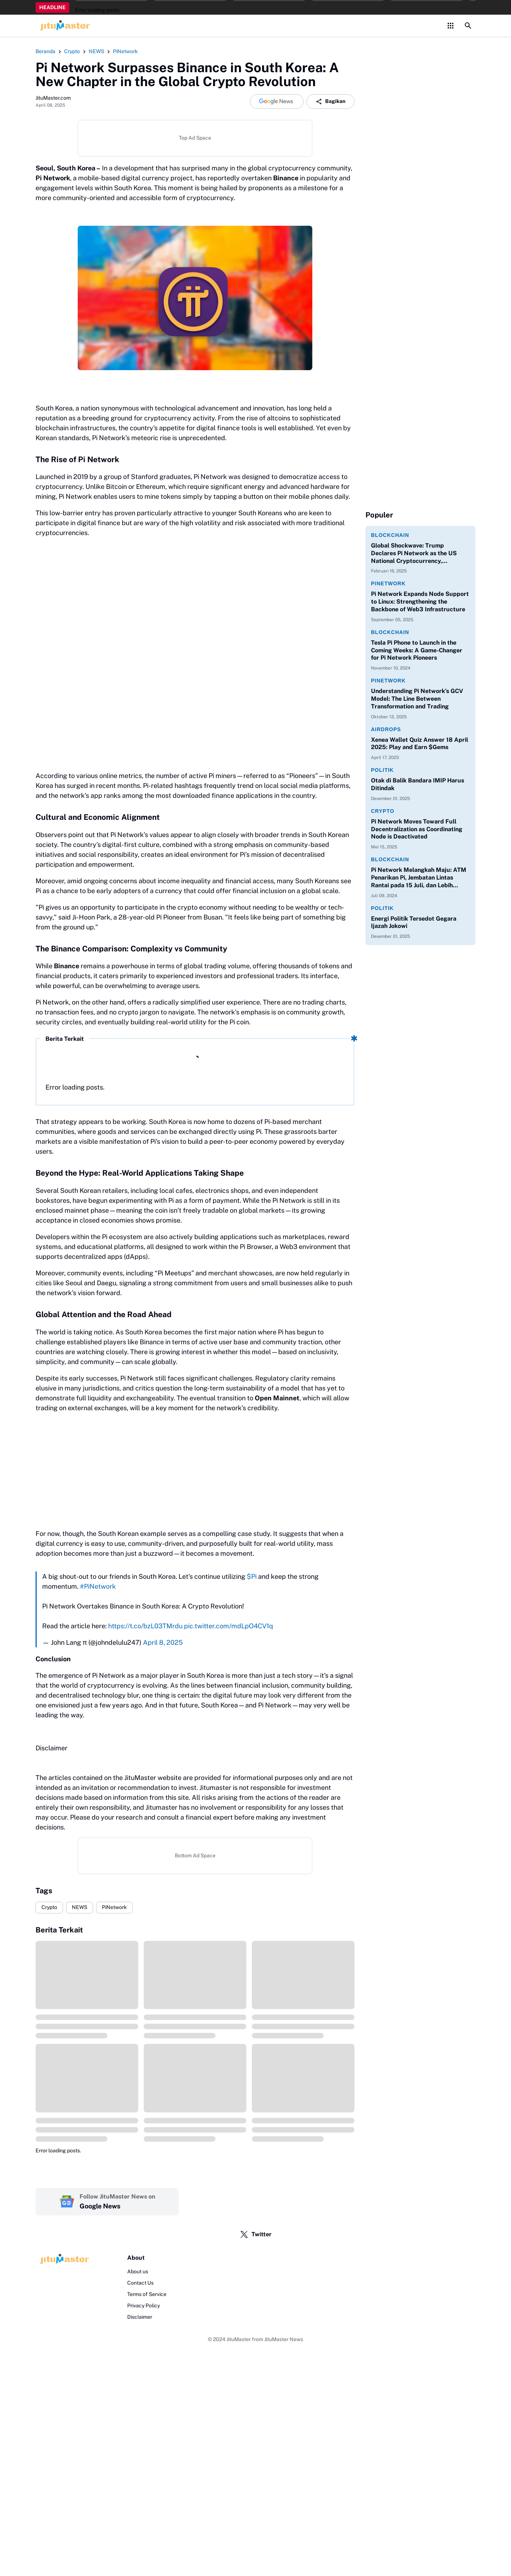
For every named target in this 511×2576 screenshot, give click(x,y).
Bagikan (330, 101)
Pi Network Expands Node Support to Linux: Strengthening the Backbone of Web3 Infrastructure (420, 601)
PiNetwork (114, 1907)
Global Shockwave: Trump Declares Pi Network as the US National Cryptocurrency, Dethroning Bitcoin (414, 553)
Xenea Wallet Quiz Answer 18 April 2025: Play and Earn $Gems (419, 743)
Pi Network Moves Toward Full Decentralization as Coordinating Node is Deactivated (416, 829)
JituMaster (239, 2339)
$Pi (252, 1576)
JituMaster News (283, 2339)
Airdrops (386, 729)
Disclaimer (139, 2317)
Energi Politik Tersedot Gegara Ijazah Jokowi (413, 922)
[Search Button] (468, 25)
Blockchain (390, 535)
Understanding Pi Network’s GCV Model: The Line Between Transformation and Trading (417, 699)
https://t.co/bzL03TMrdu (145, 1626)
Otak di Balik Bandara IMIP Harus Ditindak (417, 784)
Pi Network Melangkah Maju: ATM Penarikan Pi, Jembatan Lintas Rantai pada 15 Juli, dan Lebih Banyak (418, 877)
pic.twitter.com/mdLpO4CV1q (228, 1626)
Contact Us (140, 2283)
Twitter (256, 2234)
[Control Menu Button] (450, 25)
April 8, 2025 (163, 1642)
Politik (382, 770)
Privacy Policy (143, 2305)
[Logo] (63, 2259)
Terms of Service (146, 2294)
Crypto (49, 1907)
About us (137, 2271)
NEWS (79, 1907)
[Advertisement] (195, 1470)
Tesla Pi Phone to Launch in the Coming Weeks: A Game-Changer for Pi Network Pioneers (416, 650)
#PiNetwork (98, 1586)
